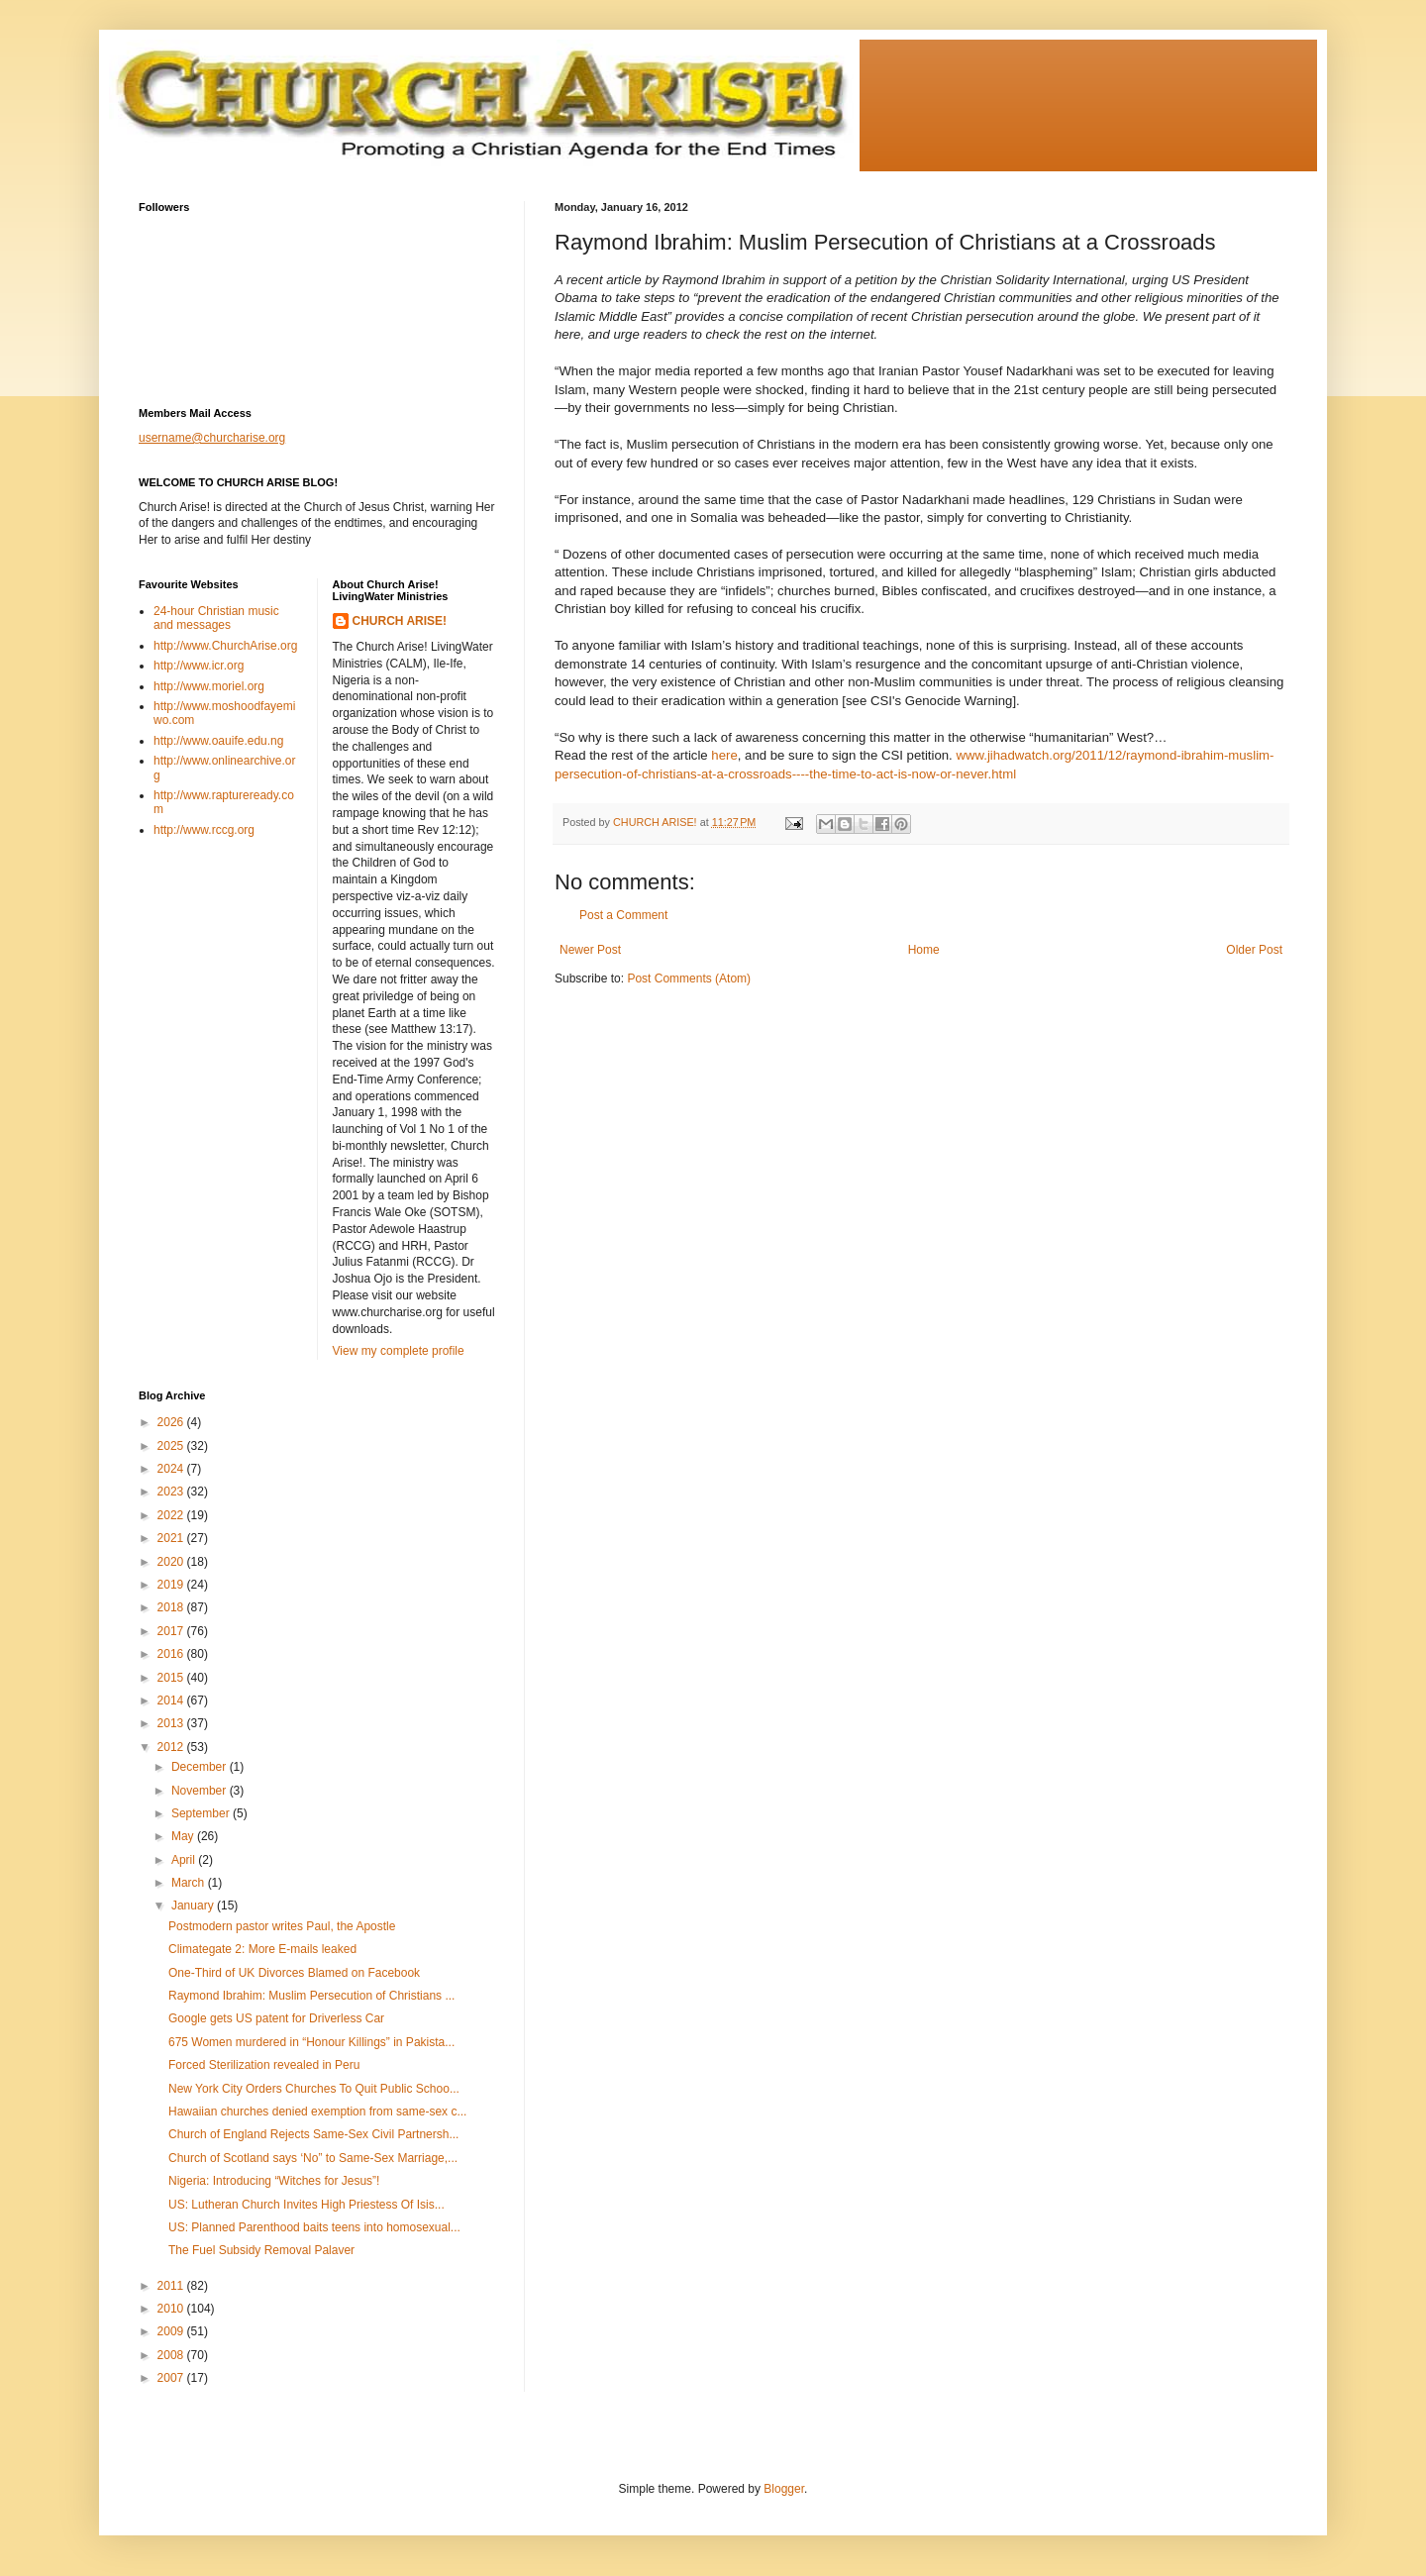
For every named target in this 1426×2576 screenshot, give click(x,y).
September (202, 1813)
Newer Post (590, 950)
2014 (172, 1700)
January (194, 1905)
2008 (172, 2355)
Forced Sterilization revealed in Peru (263, 2065)
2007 (172, 2378)
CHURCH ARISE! (400, 621)
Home (924, 950)
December (200, 1767)
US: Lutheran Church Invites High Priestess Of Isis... (306, 2205)
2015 (172, 1678)
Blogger (784, 2489)
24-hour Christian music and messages (216, 618)
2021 (172, 1538)
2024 (172, 1469)
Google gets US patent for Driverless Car (276, 2018)
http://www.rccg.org (204, 830)
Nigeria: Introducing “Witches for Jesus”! (273, 2181)
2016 (172, 1654)
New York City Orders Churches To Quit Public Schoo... (313, 2089)
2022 (172, 1515)
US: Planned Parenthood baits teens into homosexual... (314, 2227)
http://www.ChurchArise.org (225, 646)
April (184, 1860)
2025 (172, 1446)
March (189, 1883)
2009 (172, 2331)
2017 (172, 1631)
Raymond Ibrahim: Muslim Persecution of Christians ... (311, 1996)
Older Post (1254, 950)
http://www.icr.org (198, 665)
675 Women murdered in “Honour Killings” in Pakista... (311, 2042)
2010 (172, 2309)
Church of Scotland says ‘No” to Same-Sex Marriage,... (313, 2158)
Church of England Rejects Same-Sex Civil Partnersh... (313, 2134)
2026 (172, 1422)
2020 (172, 1562)
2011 (172, 2286)
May (184, 1836)
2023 (172, 1491)
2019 (172, 1585)
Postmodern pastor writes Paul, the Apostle (281, 1926)
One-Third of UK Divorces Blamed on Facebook (294, 1973)
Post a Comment (623, 915)
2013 (172, 1723)
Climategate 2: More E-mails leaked (262, 1949)
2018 (172, 1607)
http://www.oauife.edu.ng (218, 741)
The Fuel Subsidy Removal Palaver (261, 2250)
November (200, 1791)
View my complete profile (398, 1351)
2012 (172, 1747)
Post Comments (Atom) (689, 978)
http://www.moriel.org (208, 686)
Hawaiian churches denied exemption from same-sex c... (317, 2111)
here (724, 755)
